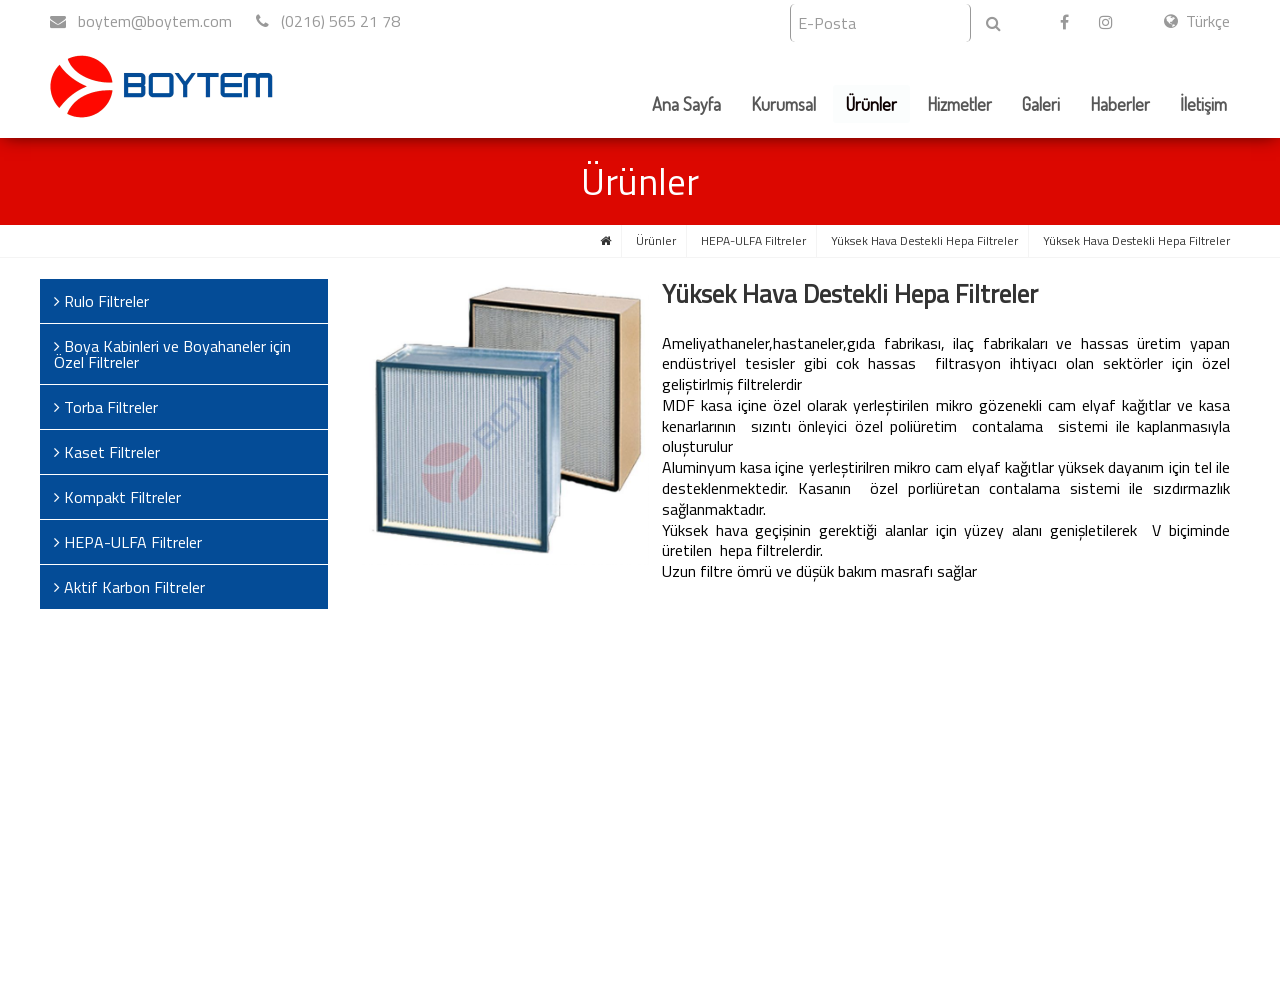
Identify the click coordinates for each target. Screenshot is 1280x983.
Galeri (1041, 104)
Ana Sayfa (686, 104)
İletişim (1203, 104)
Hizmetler (959, 104)
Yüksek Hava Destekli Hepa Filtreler (924, 240)
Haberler (1120, 104)
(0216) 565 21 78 (328, 21)
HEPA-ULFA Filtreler (753, 240)
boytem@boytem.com (141, 21)
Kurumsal (783, 104)
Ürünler (871, 104)
